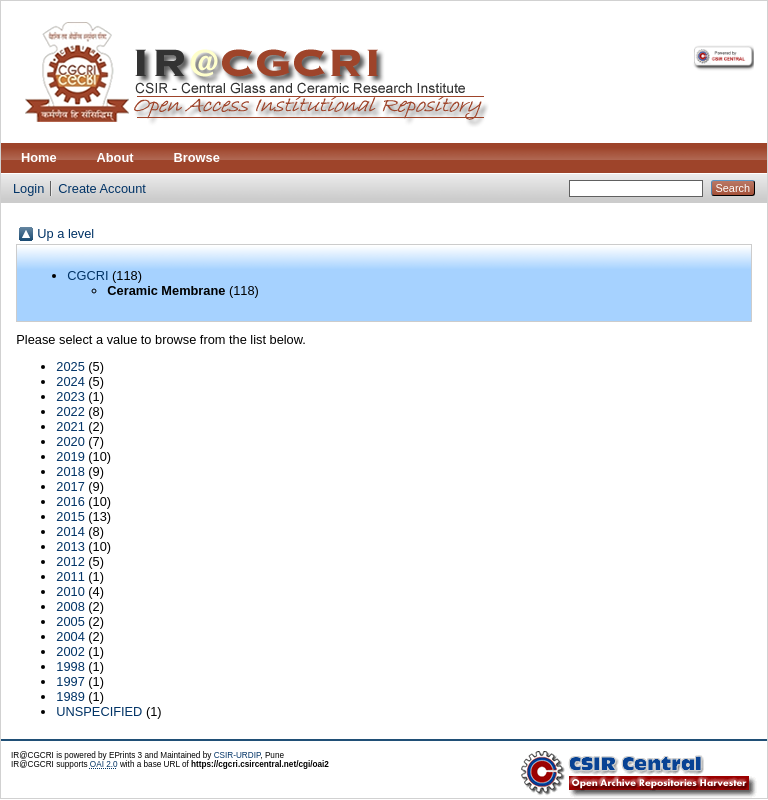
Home (39, 157)
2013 (70, 546)
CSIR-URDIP (237, 755)
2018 (70, 471)
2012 (70, 561)
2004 (70, 636)
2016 (70, 501)
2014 (70, 531)
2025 (70, 366)
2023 (70, 396)
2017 (70, 486)
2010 (70, 591)
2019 (70, 456)
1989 (70, 696)
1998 (70, 666)
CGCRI (87, 275)
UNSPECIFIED (99, 711)
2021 (70, 426)
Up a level (65, 233)
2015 (70, 516)
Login (28, 188)
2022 (70, 411)
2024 (70, 381)
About (115, 157)
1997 (70, 681)
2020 (70, 441)
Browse (197, 157)
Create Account (102, 188)
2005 (70, 621)
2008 (70, 606)
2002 (70, 651)
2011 (70, 576)
